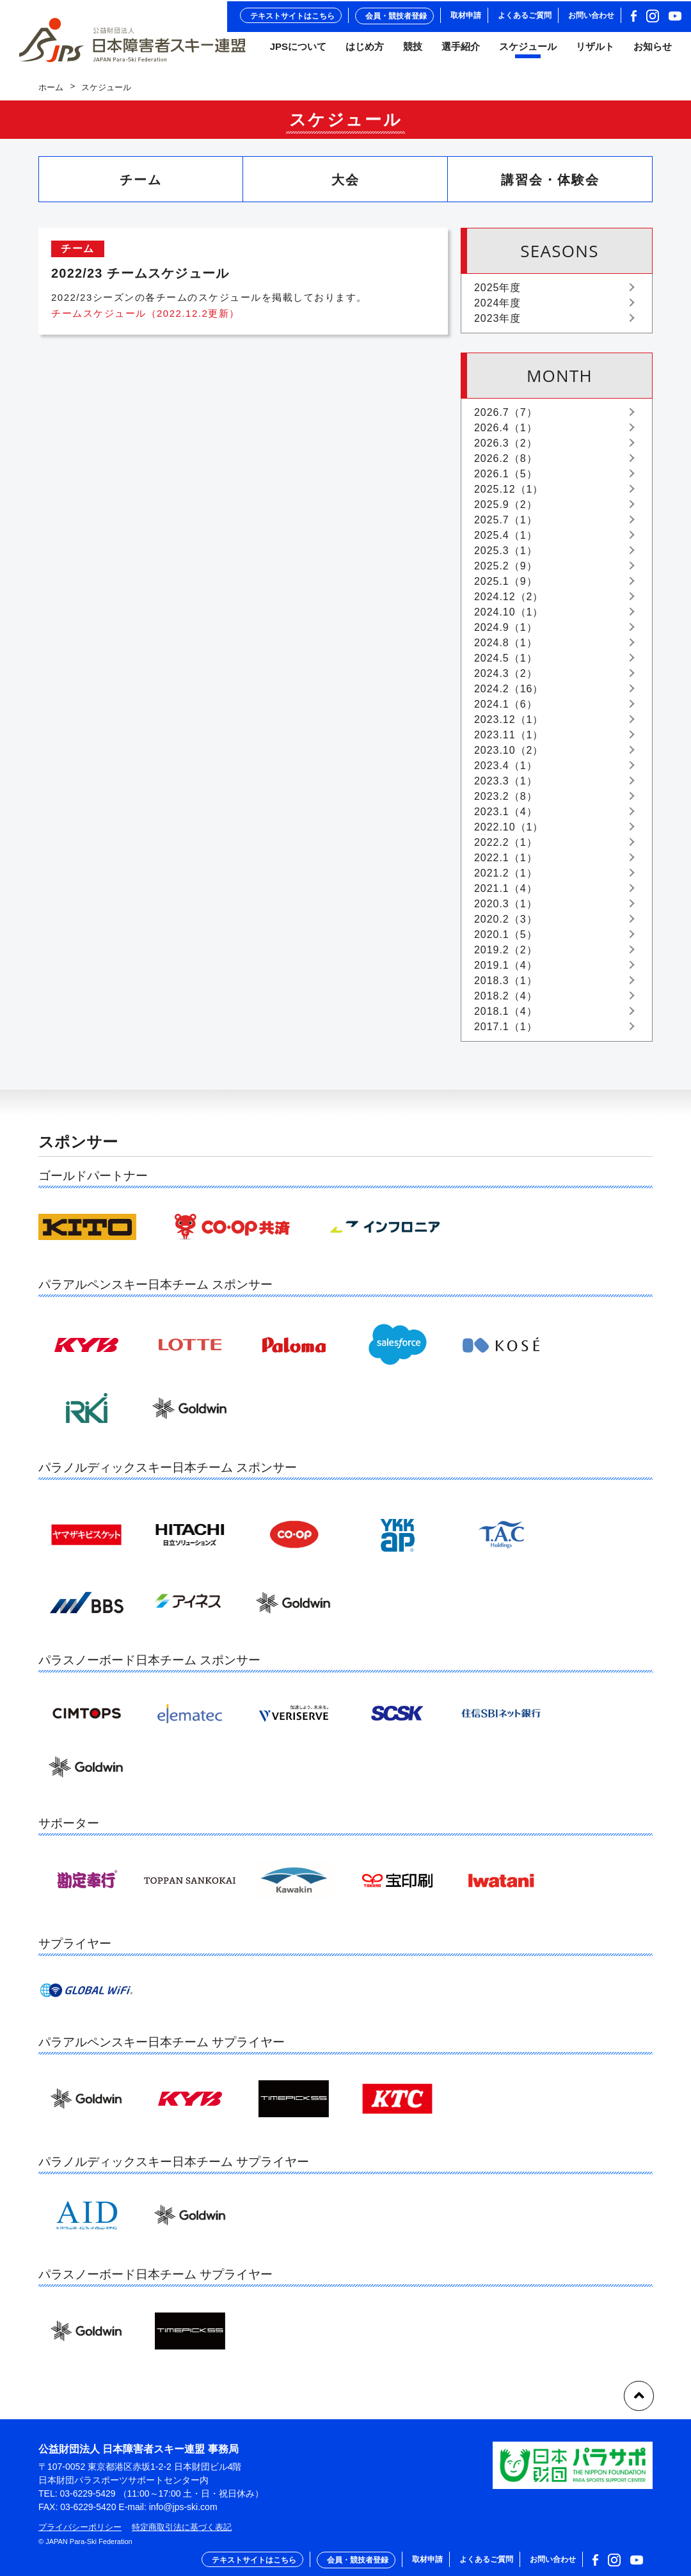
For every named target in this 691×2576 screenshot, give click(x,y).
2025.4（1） (505, 541)
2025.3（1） (505, 556)
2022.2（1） (505, 848)
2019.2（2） (505, 955)
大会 (345, 186)
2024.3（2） (505, 679)
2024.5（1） (505, 663)
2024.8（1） (505, 648)
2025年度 (497, 293)
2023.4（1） (505, 771)
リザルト (595, 50)
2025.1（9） (505, 587)
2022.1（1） (505, 863)
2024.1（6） (505, 709)
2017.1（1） (505, 1032)
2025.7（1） (505, 525)
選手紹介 (460, 50)
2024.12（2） (508, 602)
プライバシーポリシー (80, 2527)
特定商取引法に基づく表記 (182, 2527)
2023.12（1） (508, 725)
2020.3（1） (505, 909)
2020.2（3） (505, 924)
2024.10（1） (508, 617)
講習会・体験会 (550, 186)
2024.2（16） (508, 694)
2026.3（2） (505, 448)
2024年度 (497, 308)
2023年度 (497, 324)
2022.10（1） (508, 832)
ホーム (50, 93)
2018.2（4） (505, 1001)
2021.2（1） (505, 878)
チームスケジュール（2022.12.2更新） (145, 319)
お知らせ (652, 50)
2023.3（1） (505, 786)
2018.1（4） (505, 1017)
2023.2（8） (505, 802)
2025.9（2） (505, 510)
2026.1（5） (505, 479)
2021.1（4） (505, 894)
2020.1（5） (505, 940)
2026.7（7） (505, 418)
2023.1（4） (505, 817)
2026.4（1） (505, 433)
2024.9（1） (505, 633)
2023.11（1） (508, 740)
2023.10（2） (508, 756)
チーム (141, 186)
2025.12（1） (508, 494)
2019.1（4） (505, 971)
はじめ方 (365, 50)
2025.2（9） (505, 571)
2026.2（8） (505, 464)
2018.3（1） (505, 986)
